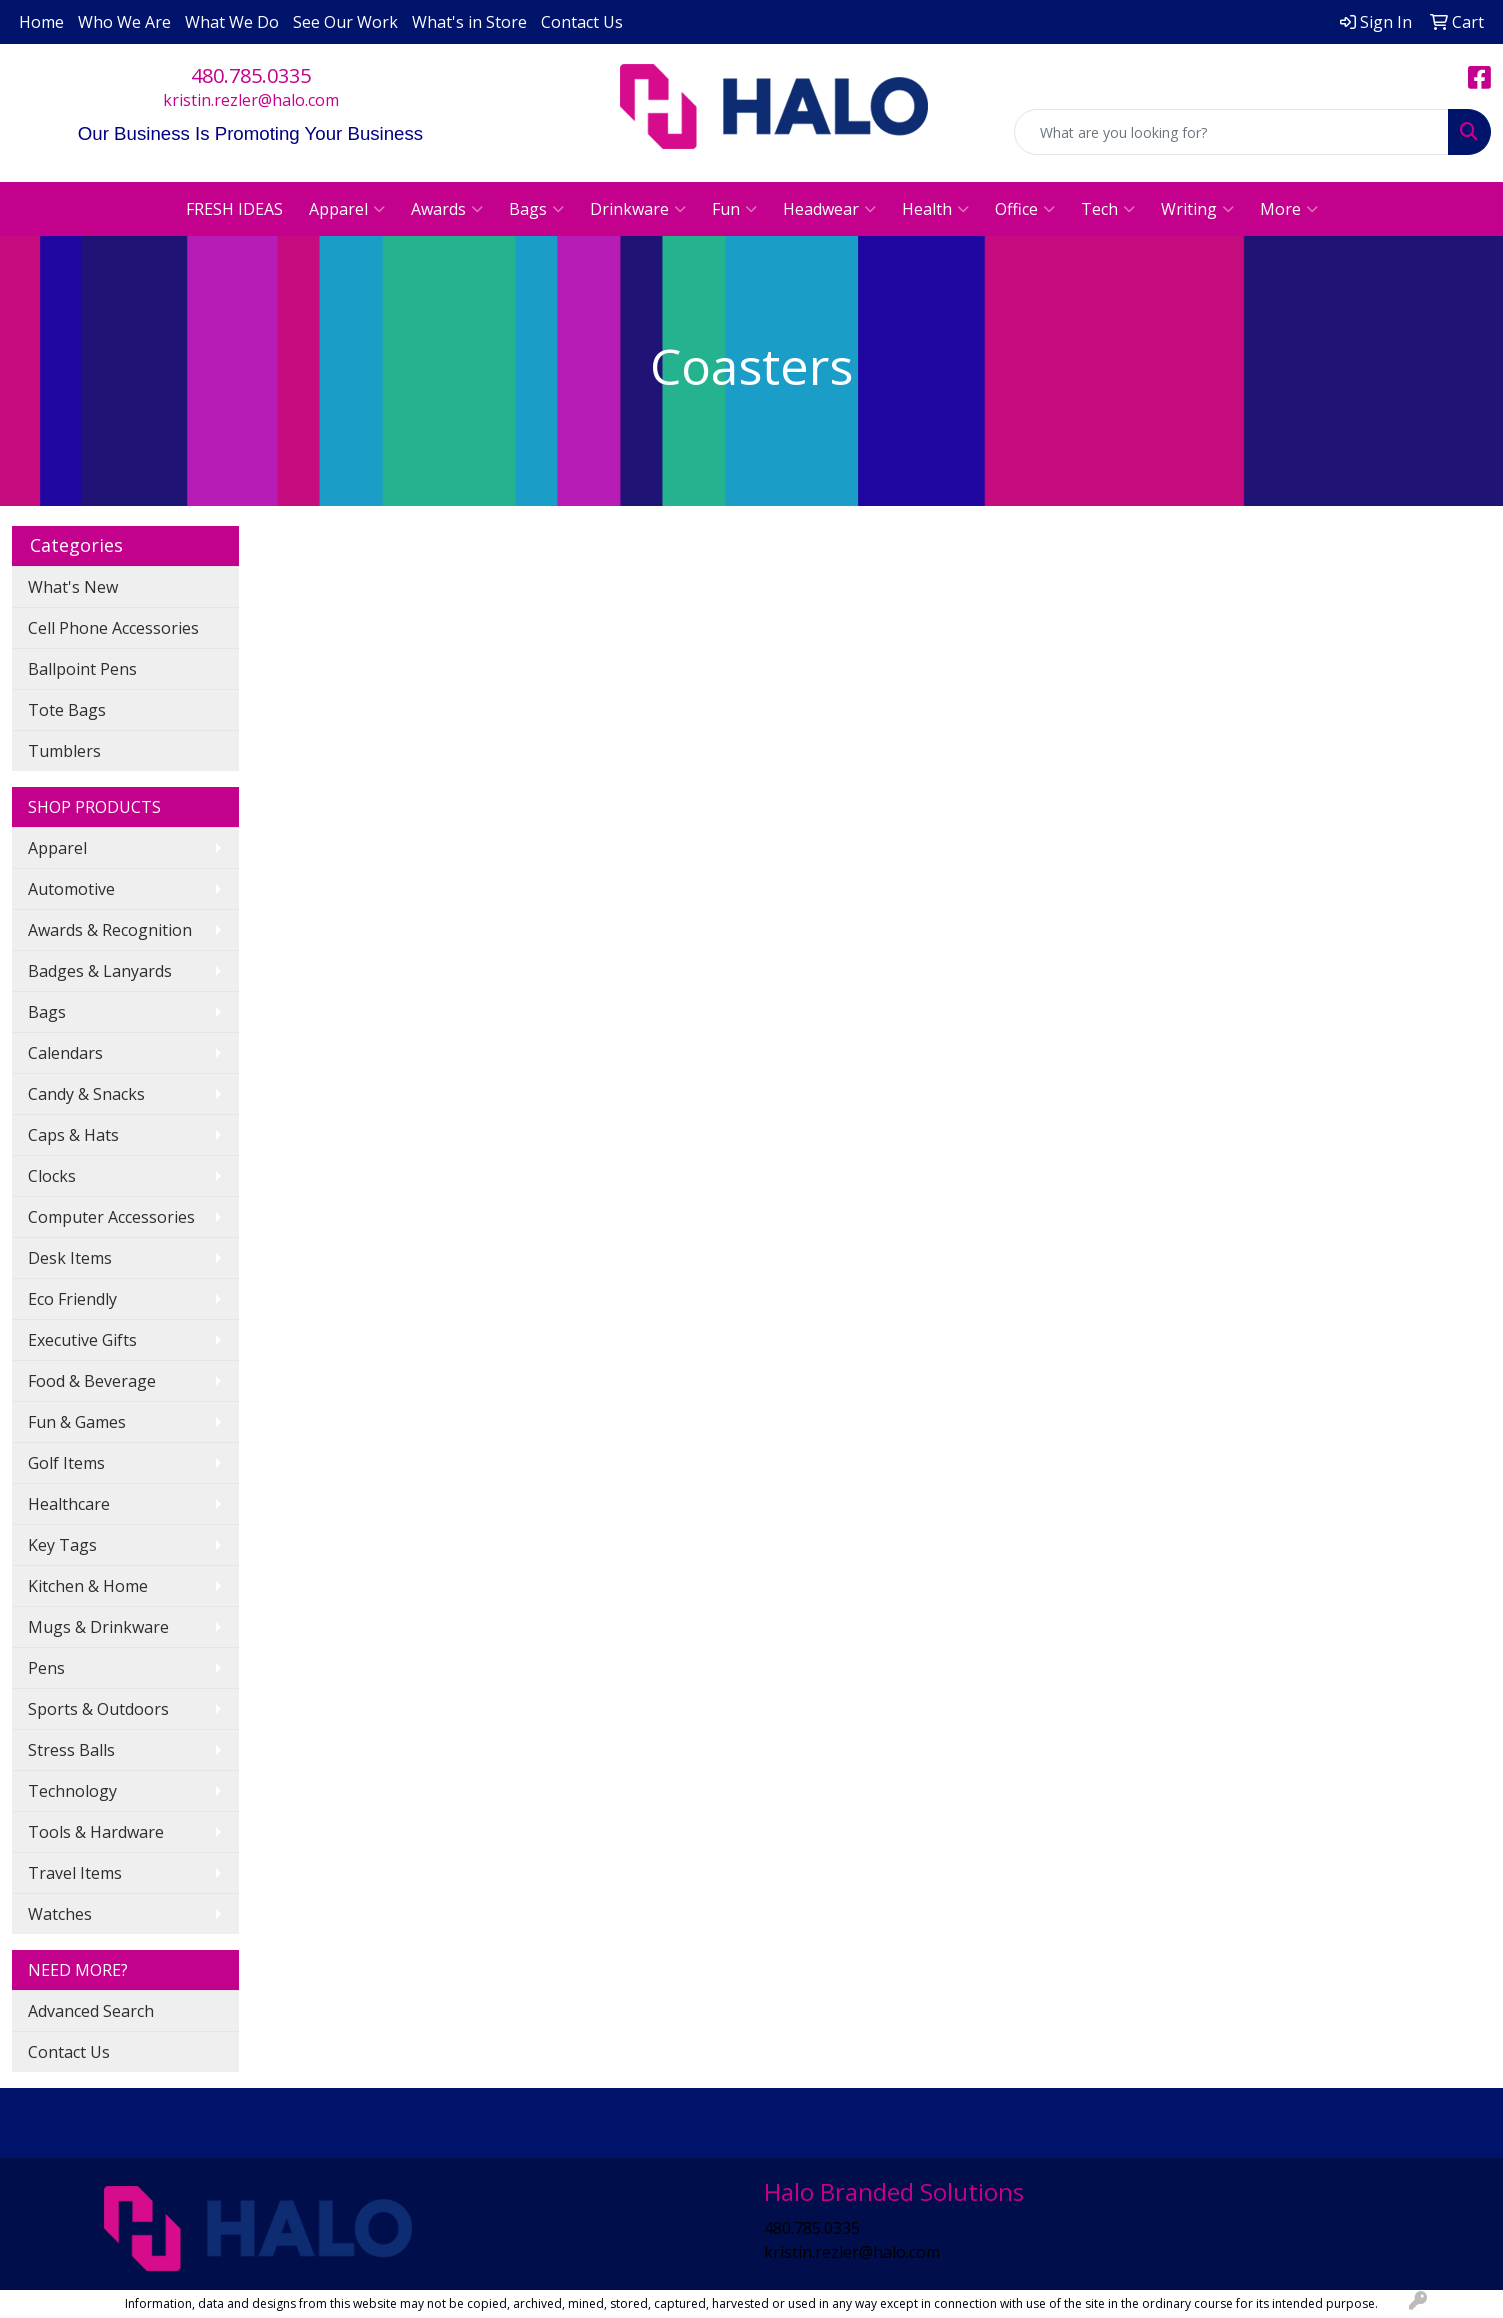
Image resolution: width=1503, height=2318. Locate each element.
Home (41, 22)
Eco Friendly (72, 1299)
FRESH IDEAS (234, 209)
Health (935, 209)
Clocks (52, 1176)
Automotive (71, 889)
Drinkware (638, 209)
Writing (1197, 209)
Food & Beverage (92, 1381)
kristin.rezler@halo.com (251, 100)
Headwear (829, 209)
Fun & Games (77, 1422)
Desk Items (70, 1258)
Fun (734, 209)
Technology (72, 1791)
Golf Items (66, 1463)
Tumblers (64, 751)
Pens (46, 1668)
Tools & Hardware (96, 1832)
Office (1025, 209)
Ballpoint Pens (82, 669)
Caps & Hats (73, 1135)
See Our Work (345, 22)
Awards (447, 209)
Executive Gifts (82, 1340)
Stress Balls (71, 1750)
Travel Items (75, 1873)
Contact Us (582, 22)
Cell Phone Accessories (113, 628)
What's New (73, 587)
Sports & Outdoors (98, 1709)
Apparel (347, 209)
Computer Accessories (111, 1217)
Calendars (65, 1053)
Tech (1108, 209)
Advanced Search (91, 2011)
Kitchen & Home (88, 1586)
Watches (60, 1914)
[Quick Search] (1231, 132)
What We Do (232, 22)
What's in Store (469, 22)
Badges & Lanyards (100, 971)
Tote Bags (67, 710)
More (1289, 209)
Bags (536, 209)
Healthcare (69, 1504)
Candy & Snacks (86, 1094)
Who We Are (124, 22)
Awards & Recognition (110, 930)
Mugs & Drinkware (98, 1627)
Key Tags (62, 1545)
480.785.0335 (251, 75)
